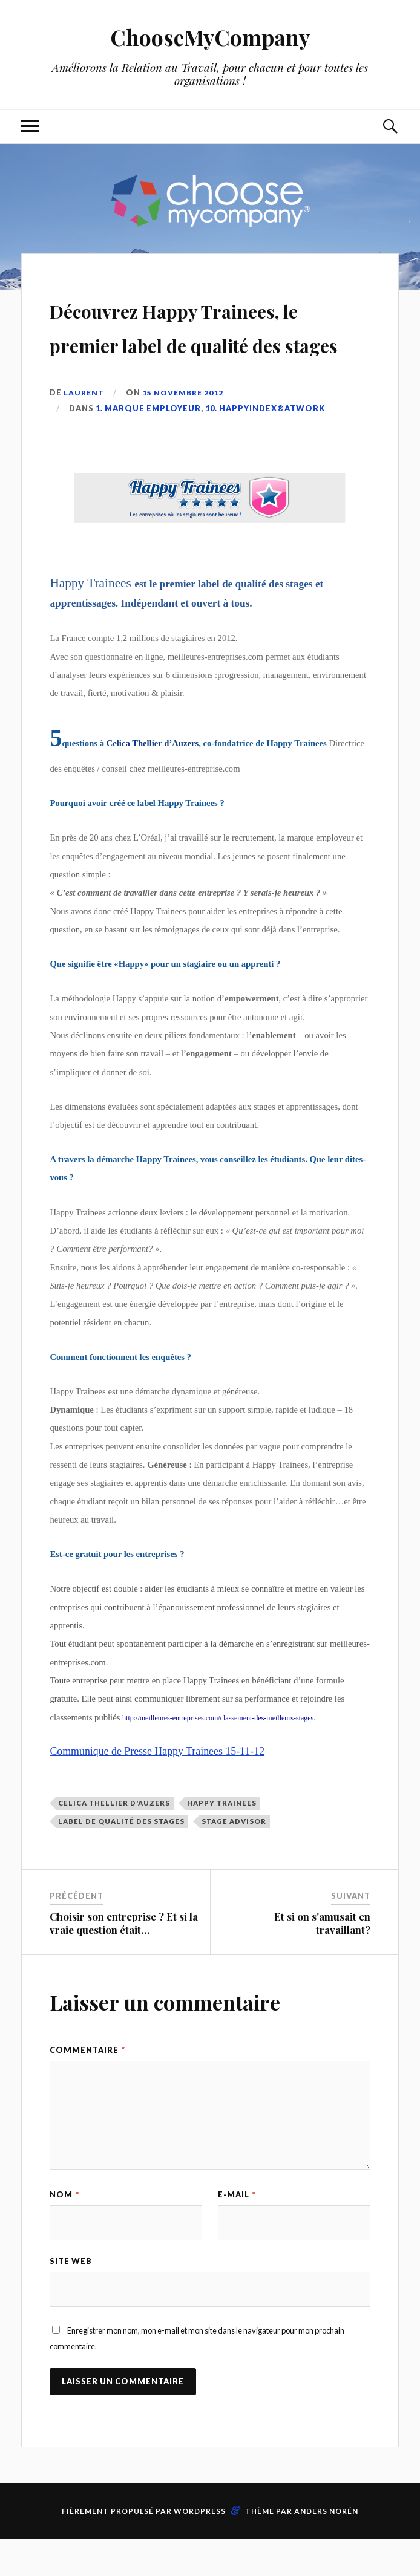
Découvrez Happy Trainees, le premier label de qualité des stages (208, 342)
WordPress (200, 2547)
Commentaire (87, 2085)
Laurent (84, 427)
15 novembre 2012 (185, 427)
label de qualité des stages (121, 1856)
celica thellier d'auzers (114, 1837)
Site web (71, 2296)
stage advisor (234, 1856)
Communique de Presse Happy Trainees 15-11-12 (157, 1786)
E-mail (237, 2229)
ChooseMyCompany (210, 36)
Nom (64, 2229)
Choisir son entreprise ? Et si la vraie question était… (124, 1957)
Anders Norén (326, 2547)
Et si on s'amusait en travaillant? (322, 1957)
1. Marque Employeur (148, 442)
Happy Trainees (222, 1837)
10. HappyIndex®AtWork (265, 442)
